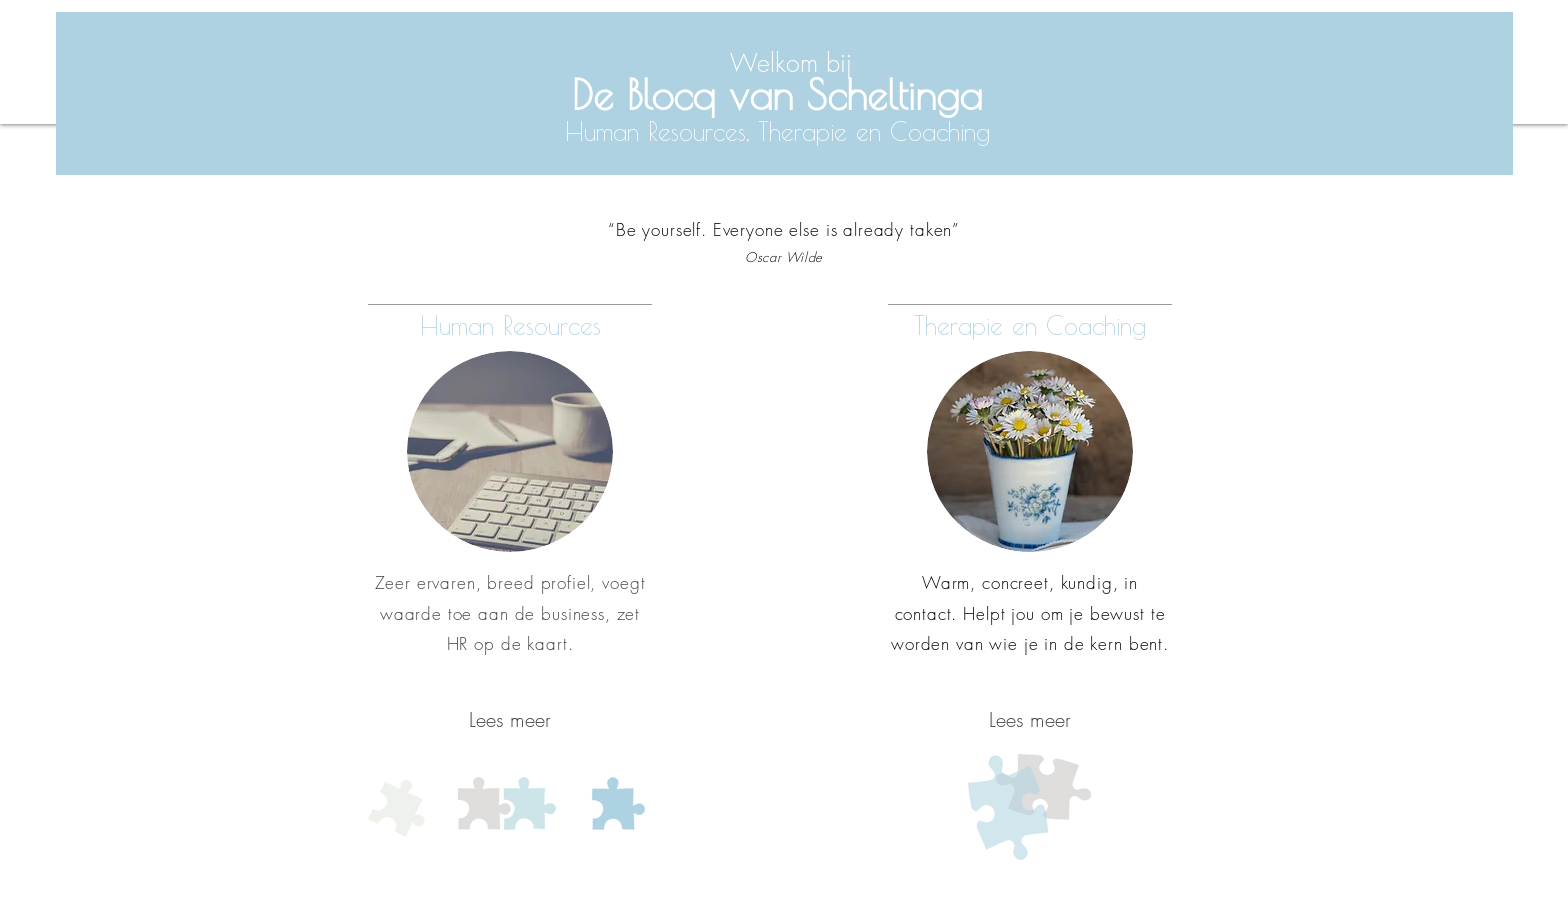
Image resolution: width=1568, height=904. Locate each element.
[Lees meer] (510, 720)
